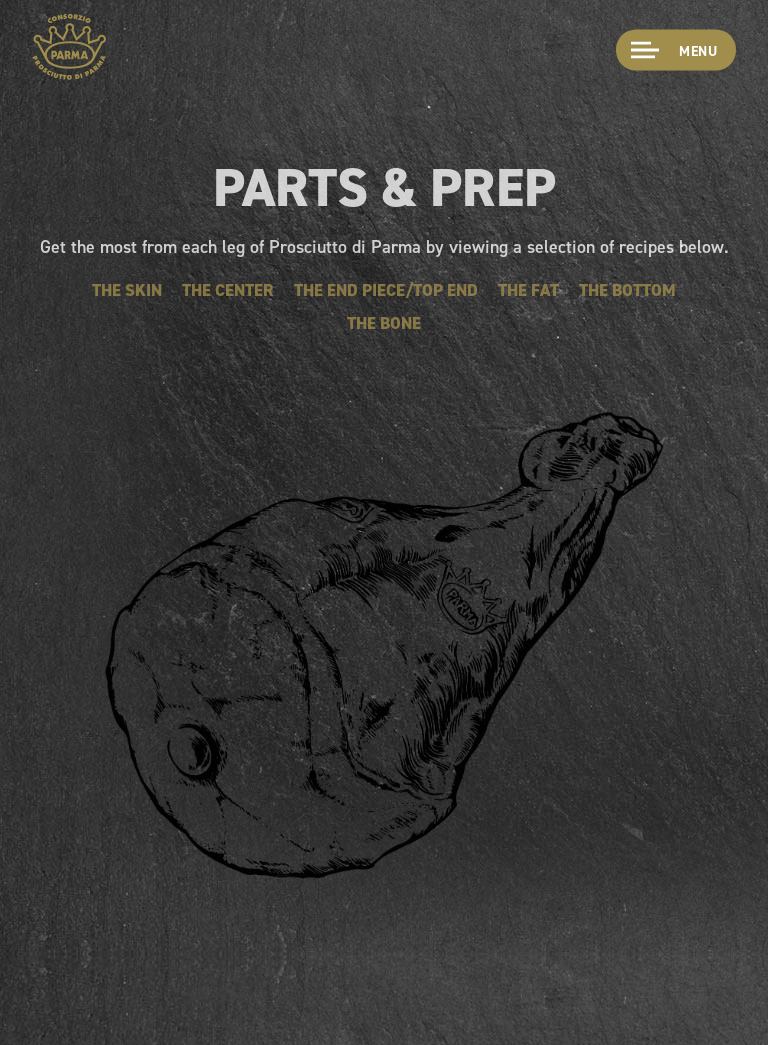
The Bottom (627, 290)
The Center (228, 290)
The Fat (528, 290)
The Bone (384, 323)
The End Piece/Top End (386, 290)
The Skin (127, 290)
